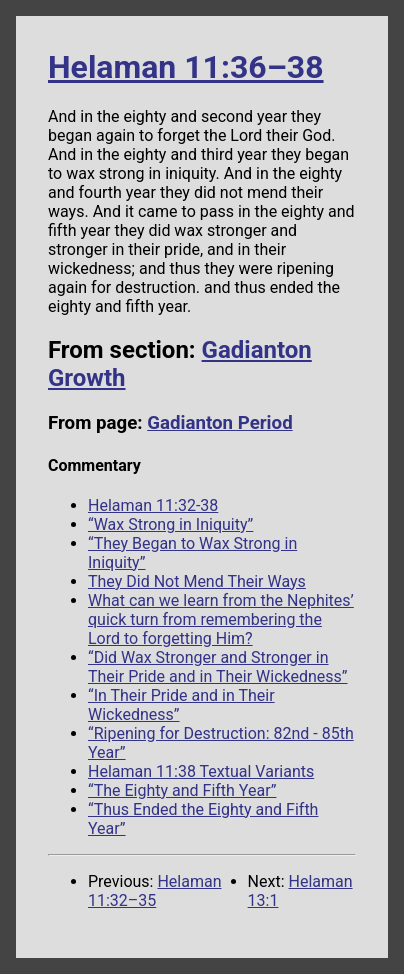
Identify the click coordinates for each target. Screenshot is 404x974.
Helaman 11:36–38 (186, 67)
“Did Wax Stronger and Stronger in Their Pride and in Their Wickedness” (218, 667)
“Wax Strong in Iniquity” (170, 524)
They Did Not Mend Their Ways (197, 581)
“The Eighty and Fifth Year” (182, 790)
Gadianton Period (219, 423)
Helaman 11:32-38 (153, 505)
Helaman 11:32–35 (155, 891)
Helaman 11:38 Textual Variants (201, 771)
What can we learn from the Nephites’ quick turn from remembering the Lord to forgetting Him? (221, 619)
